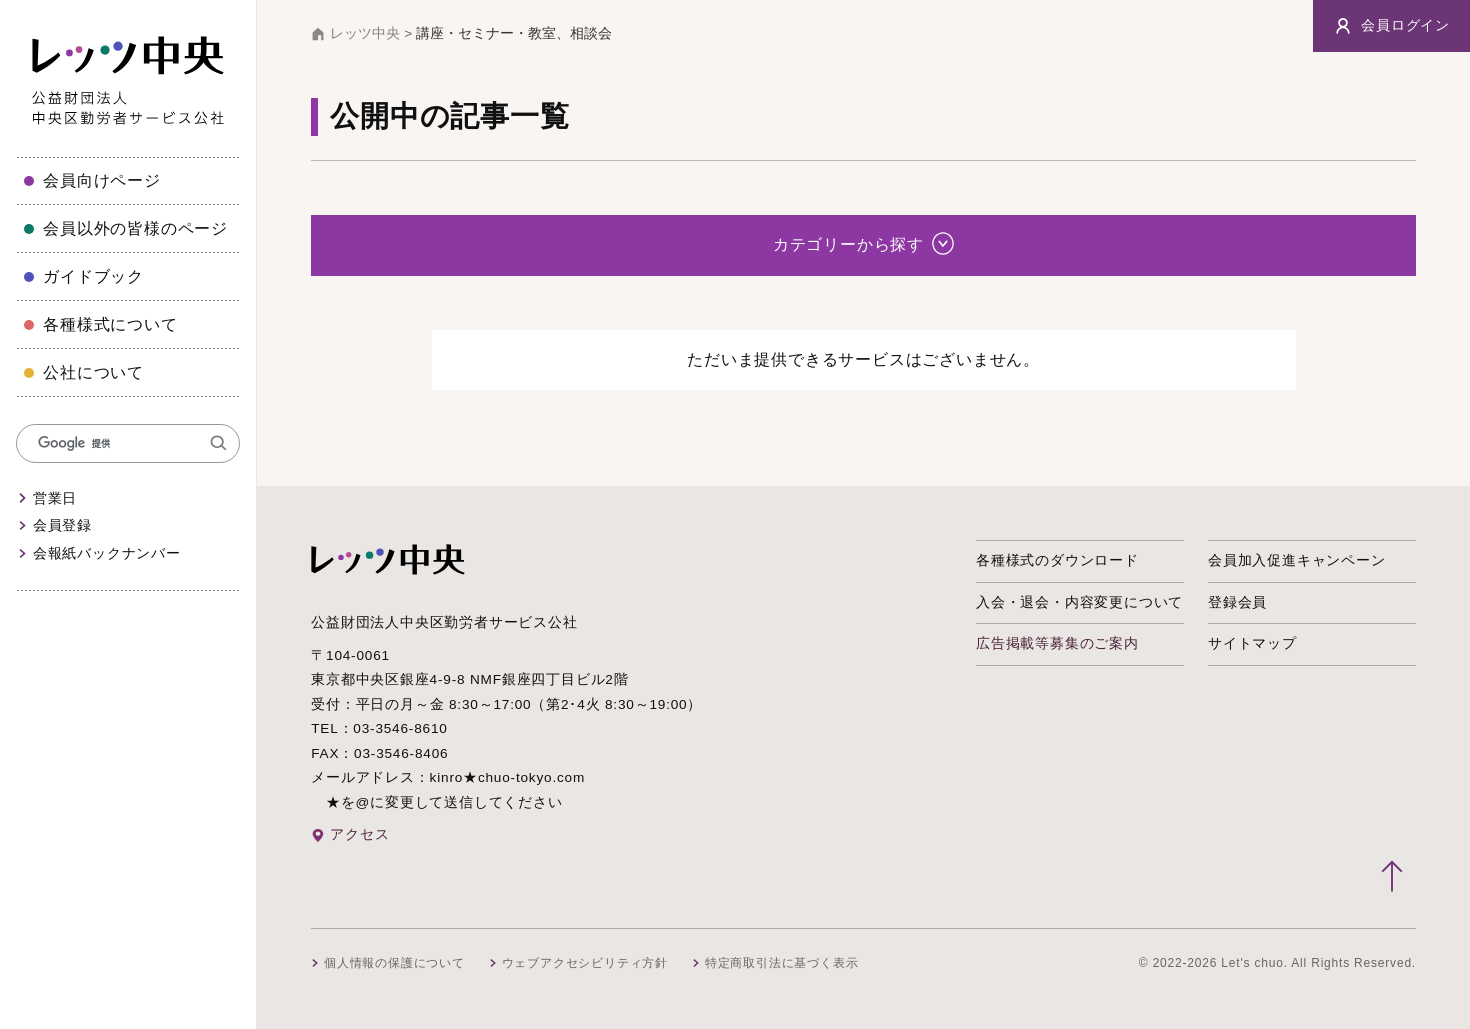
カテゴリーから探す (864, 243)
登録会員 (1237, 602)
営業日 (55, 498)
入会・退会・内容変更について (1079, 602)
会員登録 (62, 525)
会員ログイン (1391, 26)
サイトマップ (1252, 643)
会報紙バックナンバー (107, 553)
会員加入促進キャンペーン (1297, 560)
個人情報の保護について (394, 963)
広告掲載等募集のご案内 (1057, 643)
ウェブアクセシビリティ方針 (585, 963)
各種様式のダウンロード (1057, 560)
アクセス (359, 834)
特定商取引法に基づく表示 (782, 963)
